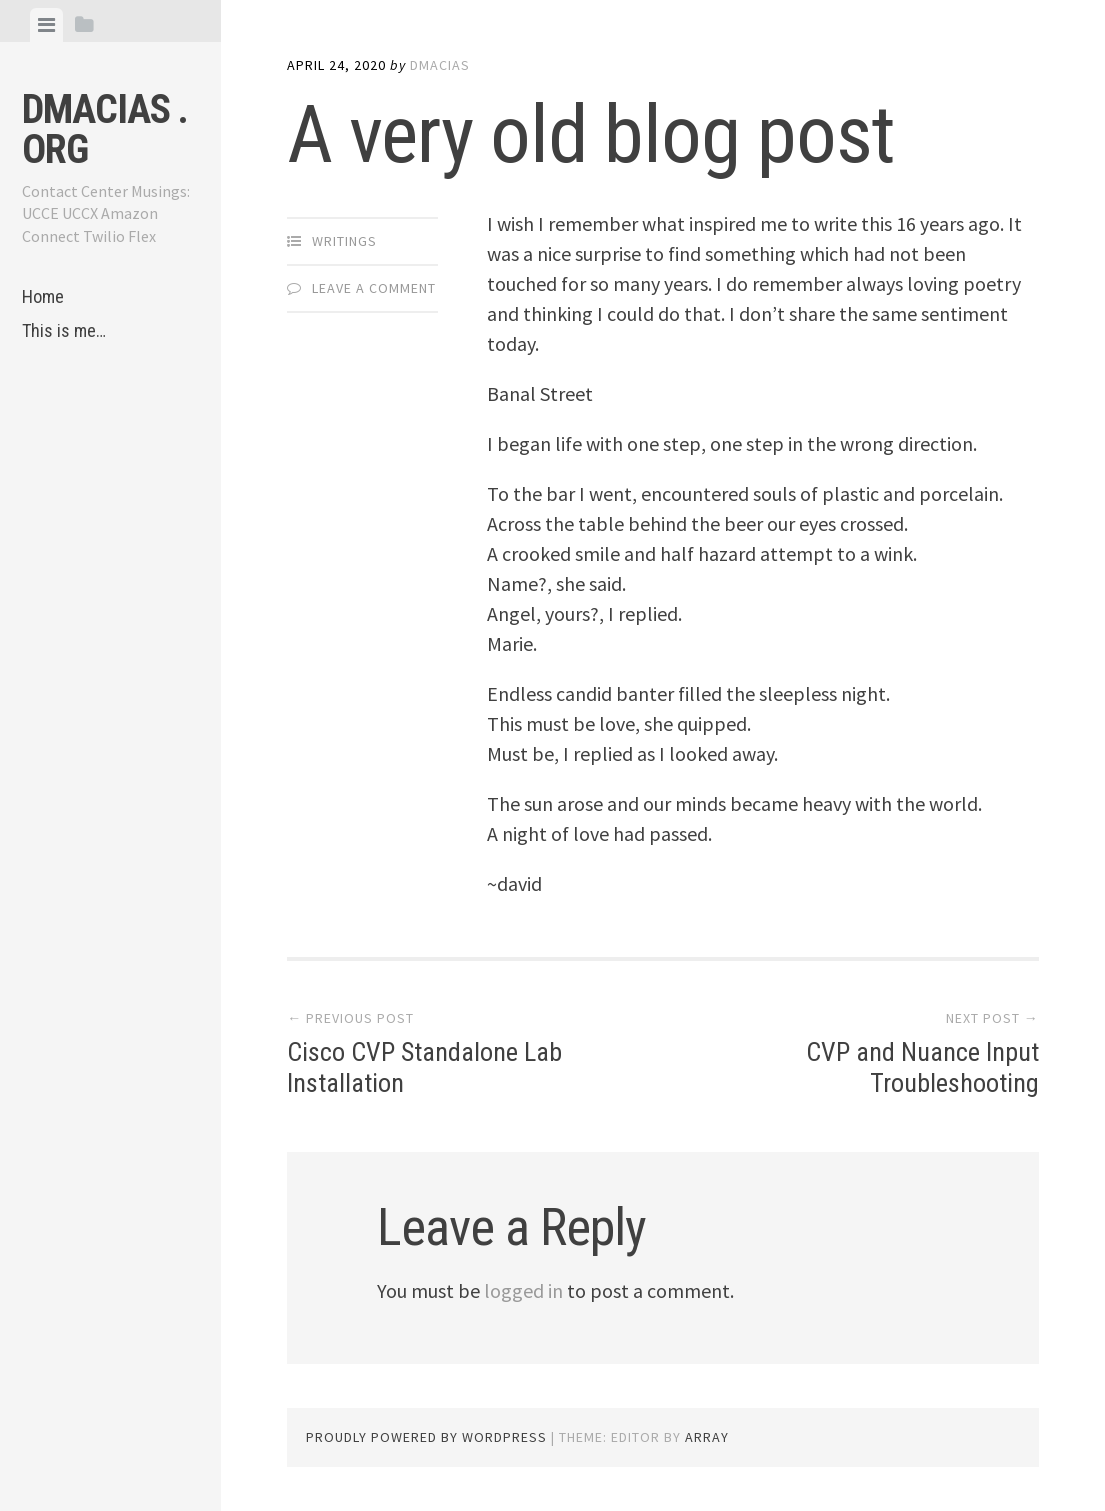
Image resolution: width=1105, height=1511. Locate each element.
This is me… (64, 330)
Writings (344, 241)
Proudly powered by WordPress (426, 1437)
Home (43, 296)
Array (707, 1437)
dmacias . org (105, 129)
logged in (523, 1290)
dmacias (440, 65)
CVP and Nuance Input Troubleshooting (922, 1067)
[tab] (46, 25)
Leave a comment (374, 288)
